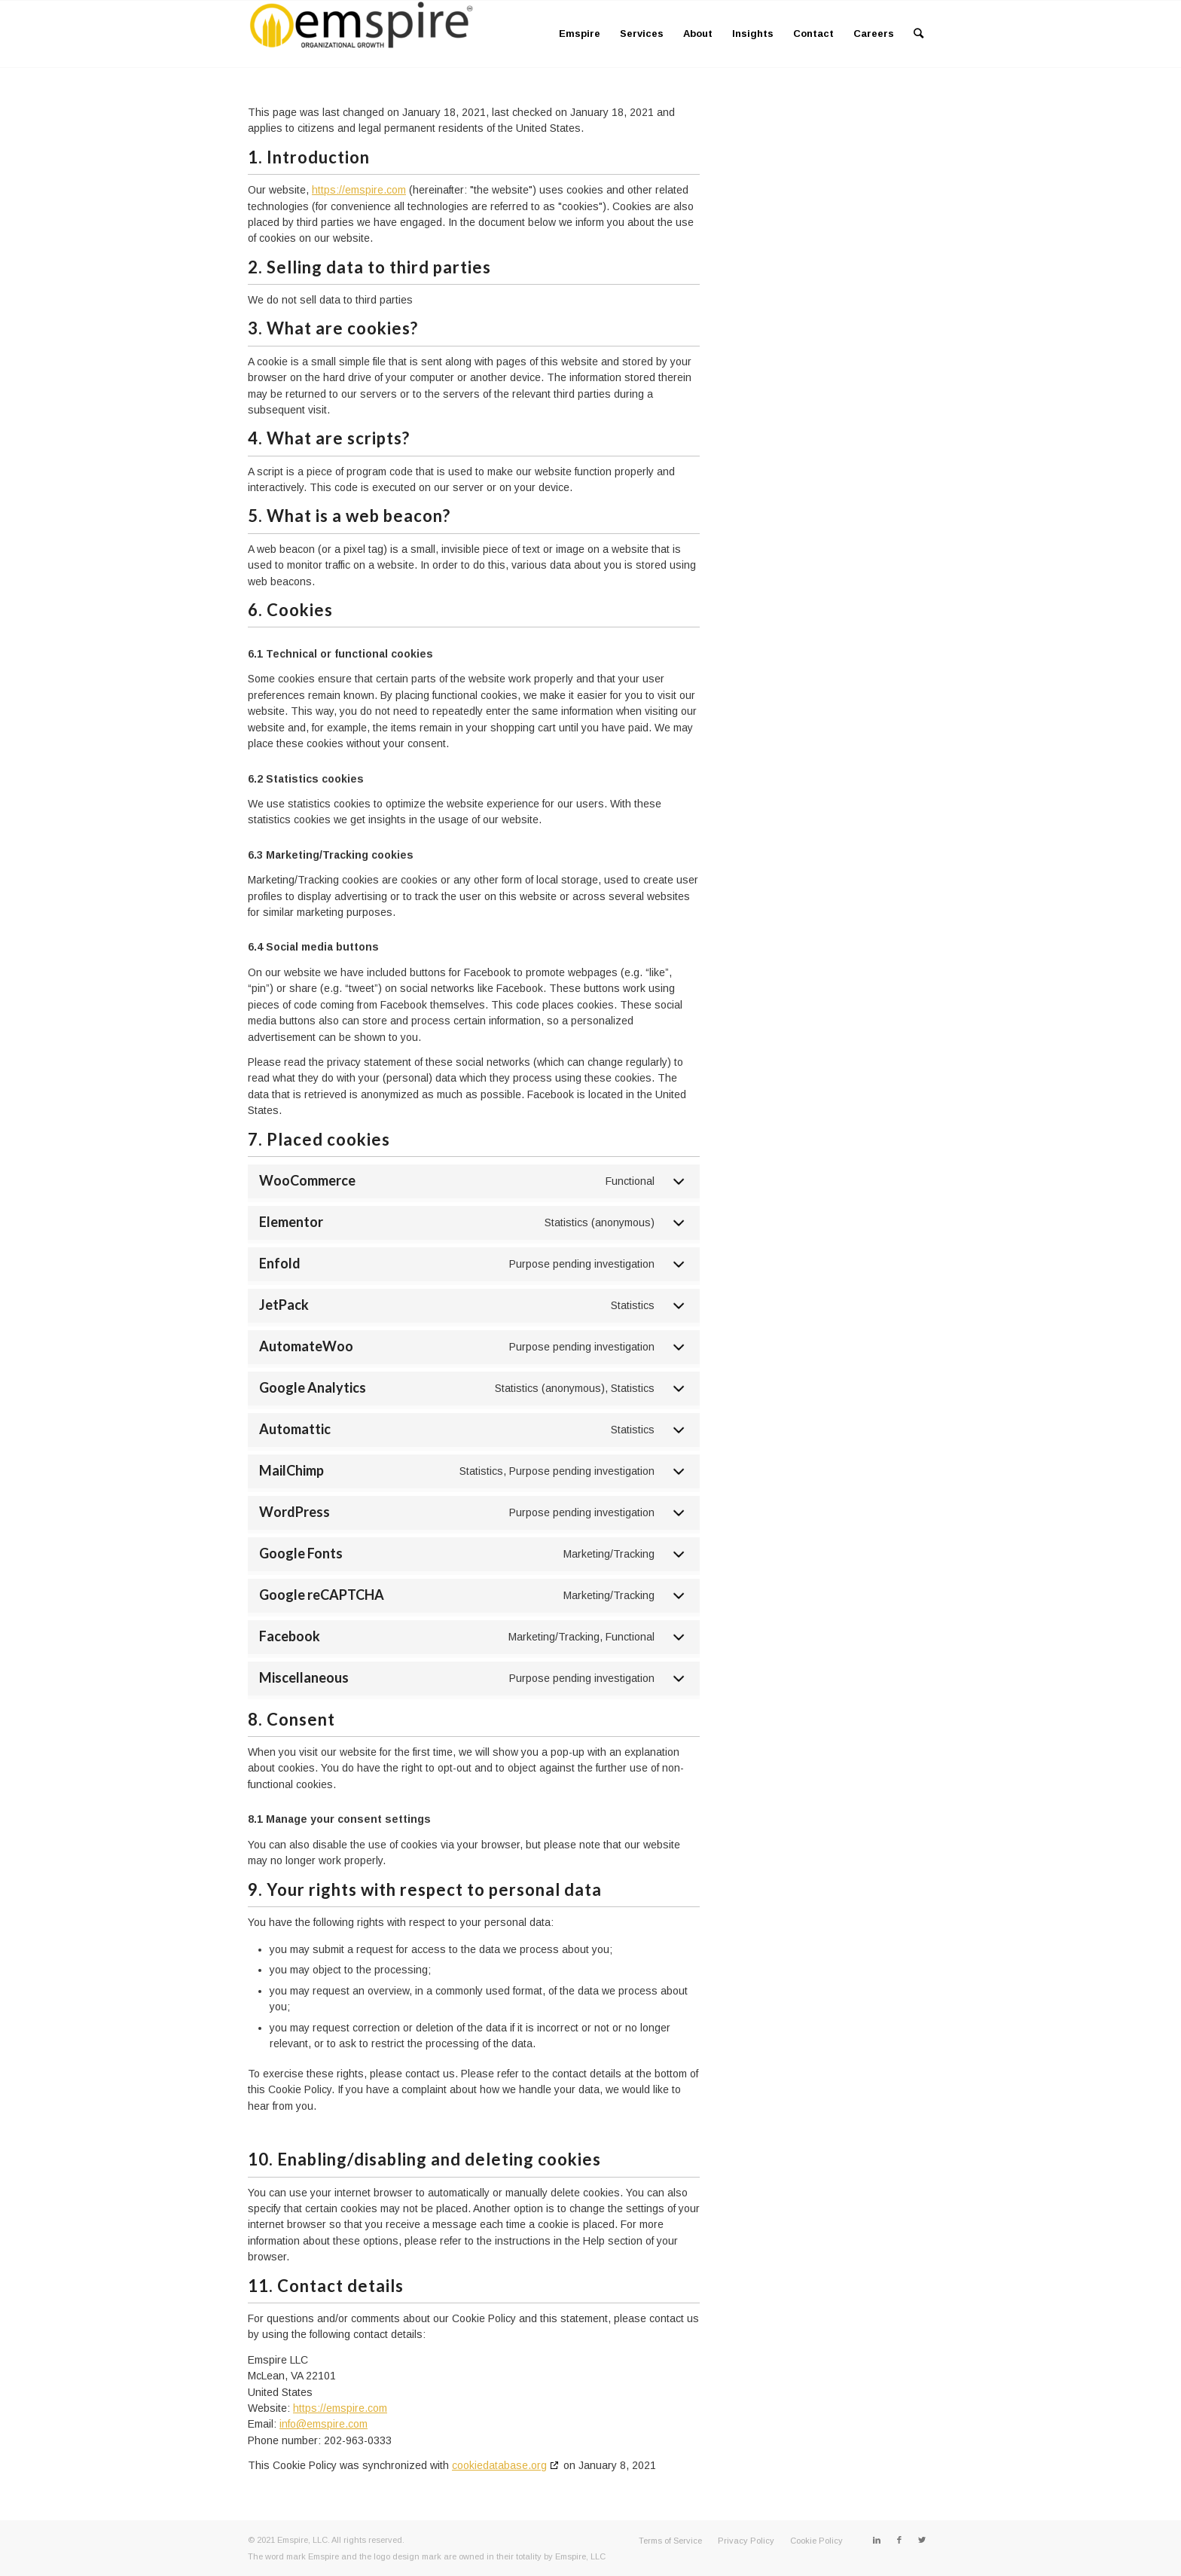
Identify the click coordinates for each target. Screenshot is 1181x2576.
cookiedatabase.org (499, 2465)
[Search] (918, 34)
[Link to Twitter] (922, 2540)
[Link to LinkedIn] (876, 2540)
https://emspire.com (359, 190)
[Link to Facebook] (899, 2540)
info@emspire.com (323, 2424)
